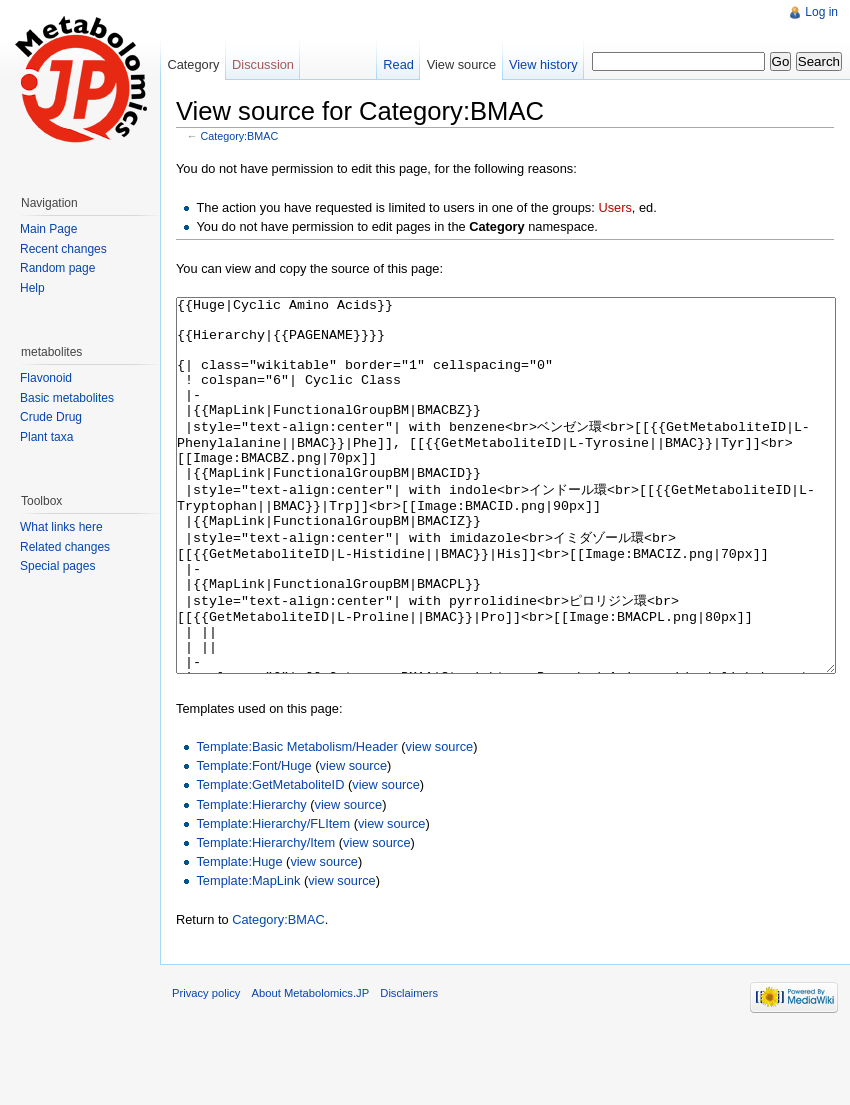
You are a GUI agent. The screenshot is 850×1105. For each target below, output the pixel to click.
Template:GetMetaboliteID (270, 859)
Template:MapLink (248, 955)
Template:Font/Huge (253, 840)
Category (193, 64)
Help (32, 288)
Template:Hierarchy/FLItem (273, 898)
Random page (57, 268)
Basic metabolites (67, 398)
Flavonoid (46, 378)
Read (398, 64)
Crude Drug (51, 417)
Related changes (65, 547)
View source (461, 64)
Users (614, 207)
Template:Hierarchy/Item (265, 917)
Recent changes (63, 249)
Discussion (263, 64)
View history (543, 64)
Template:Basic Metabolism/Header (296, 821)
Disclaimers (409, 1068)
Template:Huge (239, 936)
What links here (61, 527)
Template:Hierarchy (251, 879)
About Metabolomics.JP (311, 1068)
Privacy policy (206, 1068)
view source (440, 821)
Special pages (57, 566)
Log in (821, 12)
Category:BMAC (240, 136)
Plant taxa (46, 437)
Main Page (48, 229)
